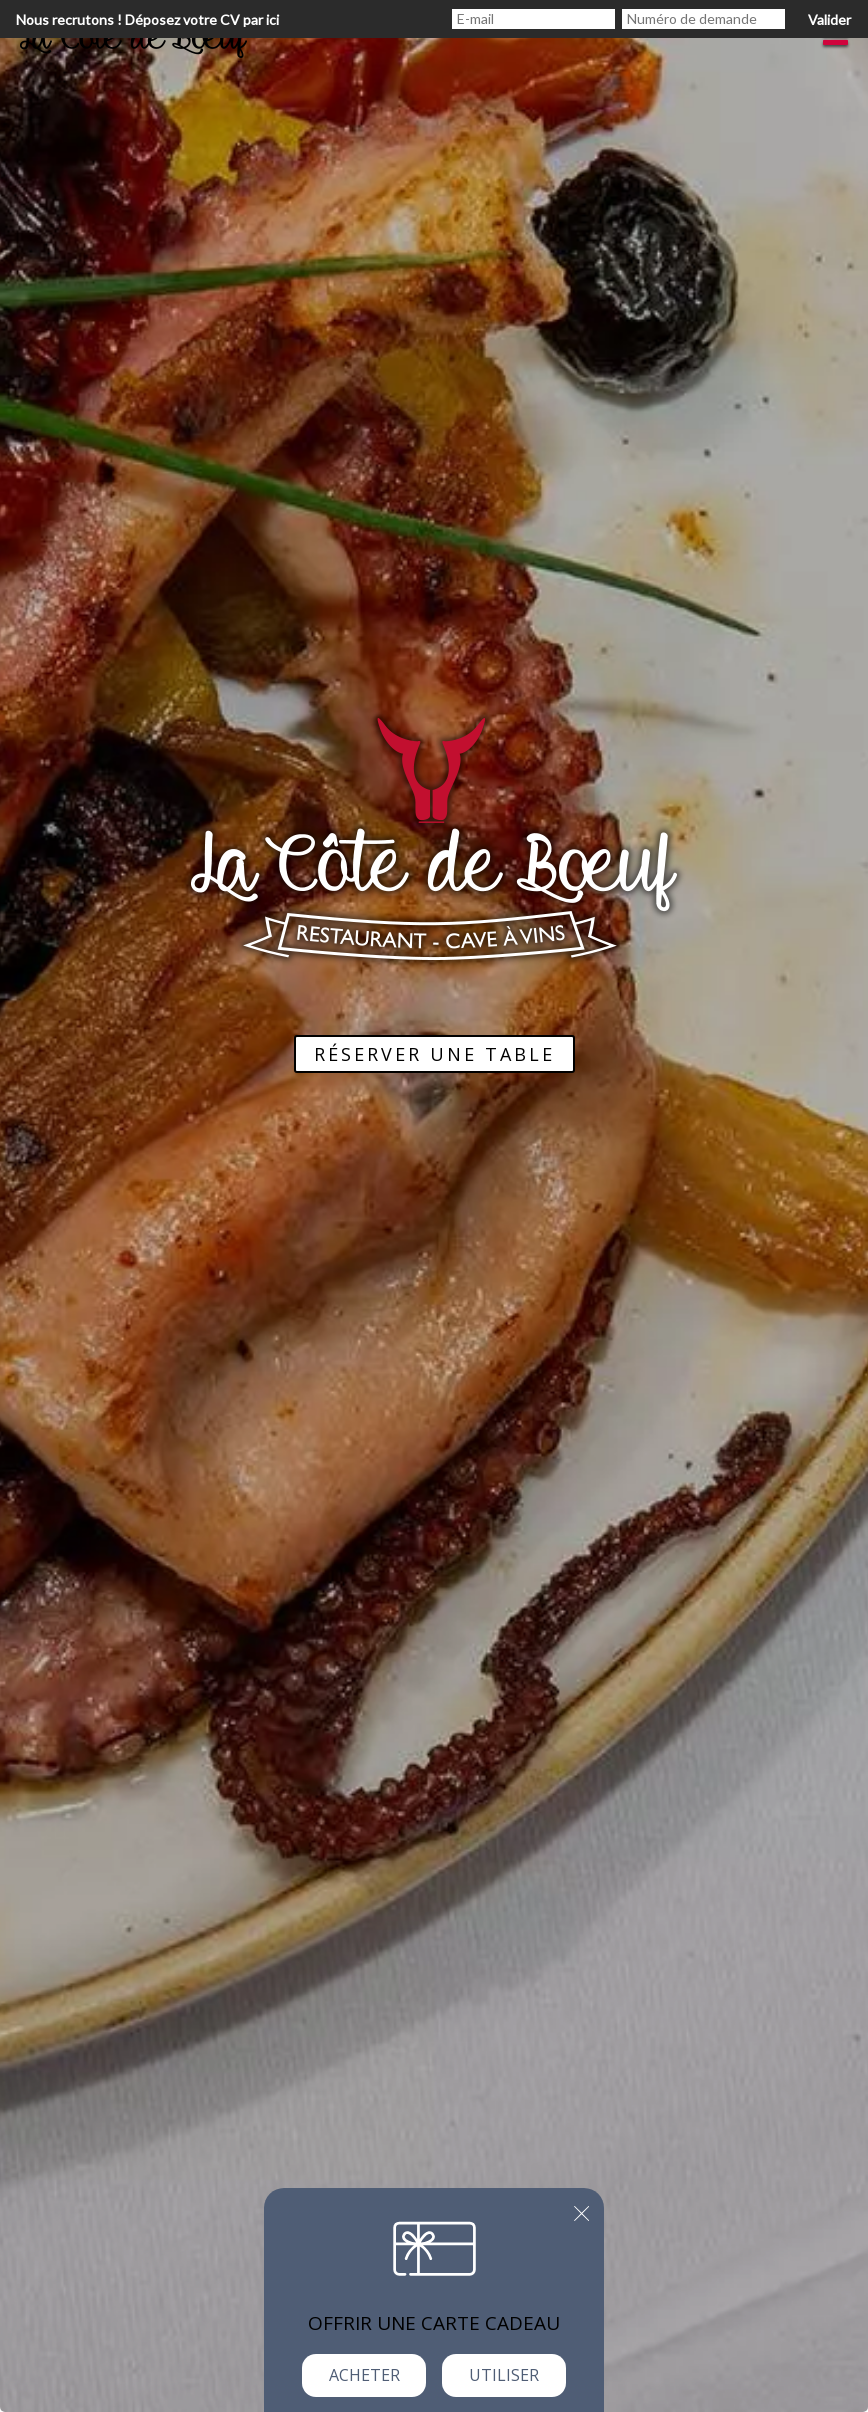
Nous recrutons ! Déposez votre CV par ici (147, 19)
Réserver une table (434, 1054)
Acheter (364, 2375)
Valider (829, 19)
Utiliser (504, 2375)
